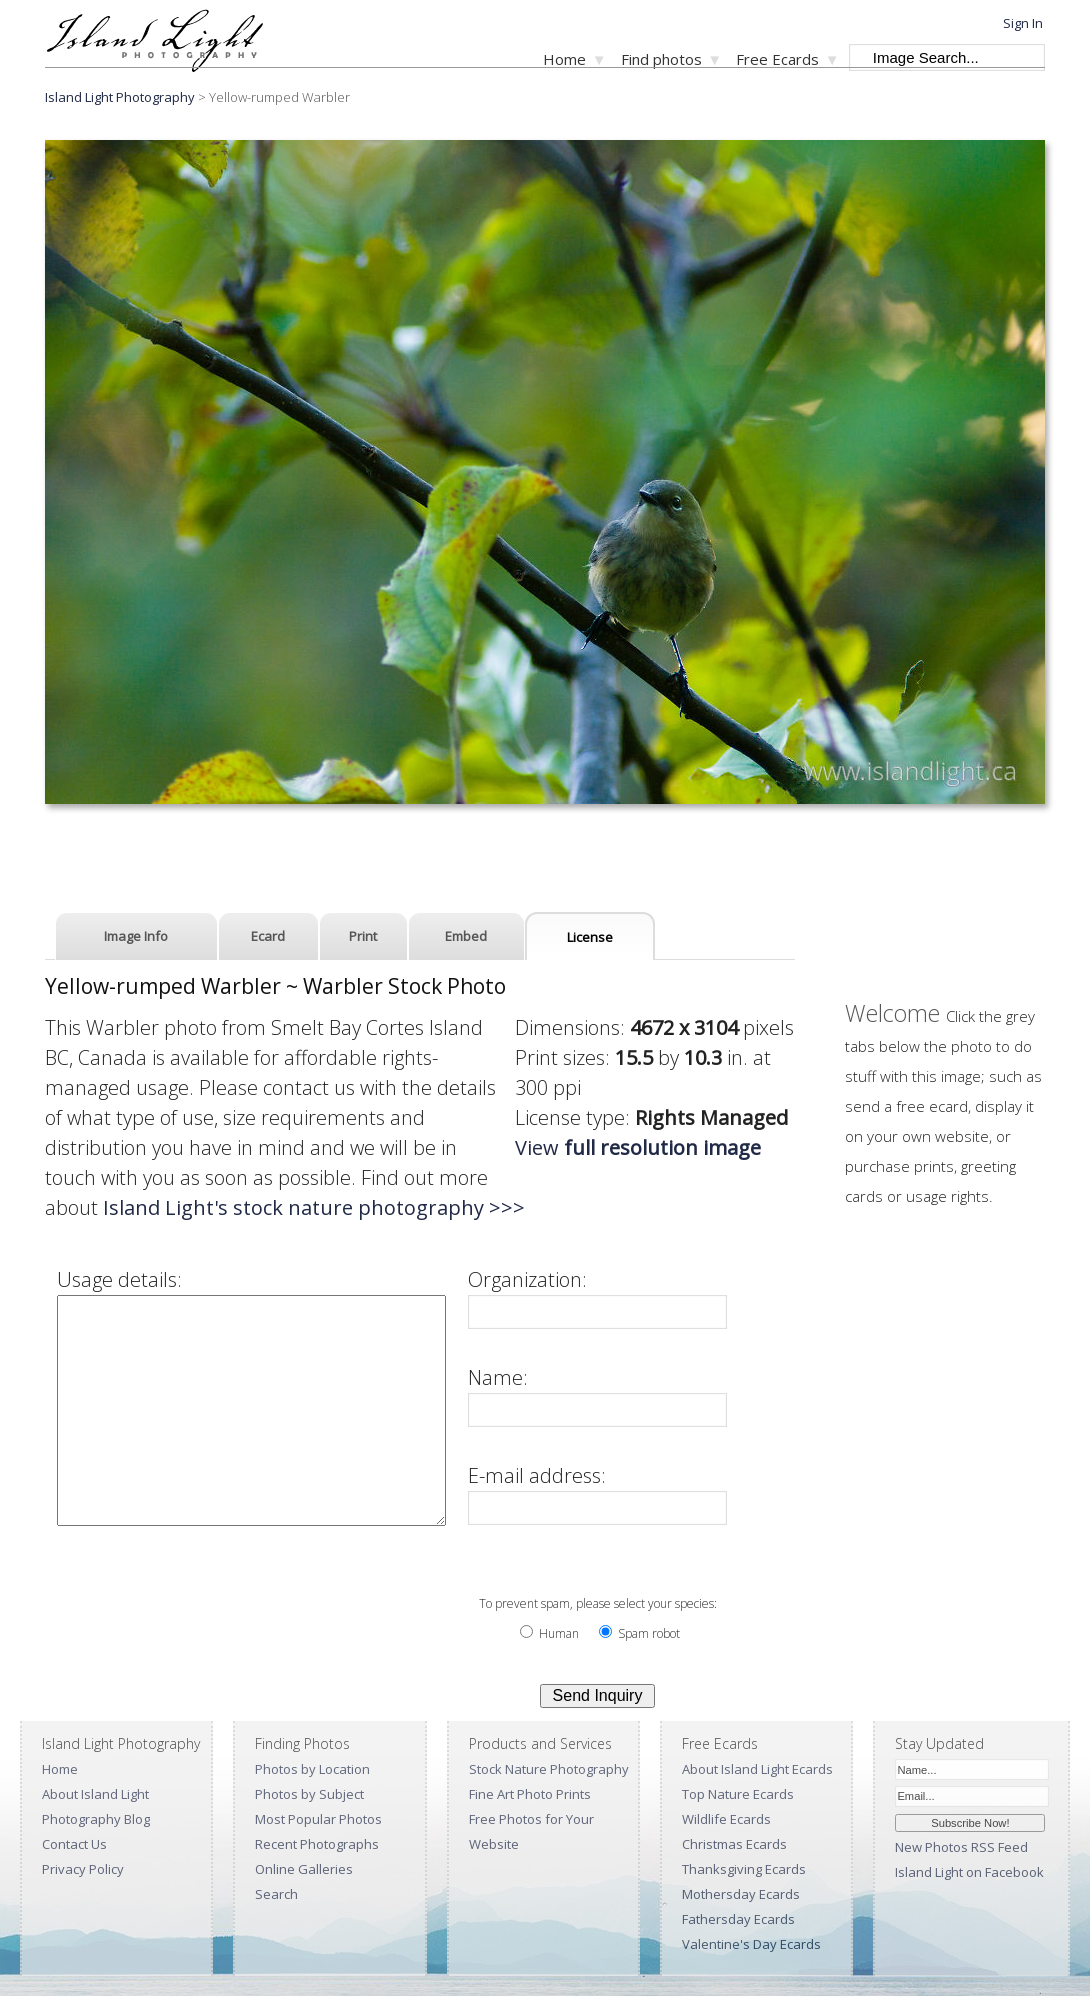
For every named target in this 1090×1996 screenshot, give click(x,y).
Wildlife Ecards (726, 1819)
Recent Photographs (317, 1844)
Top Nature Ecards (738, 1794)
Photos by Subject (309, 1794)
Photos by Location (312, 1769)
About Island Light (95, 1794)
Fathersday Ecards (738, 1919)
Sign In (1023, 23)
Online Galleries (304, 1869)
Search (276, 1894)
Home (564, 59)
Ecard (268, 936)
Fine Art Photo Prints (530, 1794)
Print (363, 936)
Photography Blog (96, 1819)
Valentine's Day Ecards (751, 1944)
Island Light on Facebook (969, 1872)
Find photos (661, 59)
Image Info (136, 936)
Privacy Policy (83, 1869)
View (638, 1147)
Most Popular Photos (318, 1819)
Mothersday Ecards (741, 1894)
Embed (466, 936)
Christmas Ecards (734, 1844)
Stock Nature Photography (549, 1769)
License (590, 937)
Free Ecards (777, 59)
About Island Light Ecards (757, 1769)
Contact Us (74, 1844)
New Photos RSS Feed (961, 1847)
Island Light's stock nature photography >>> (314, 1207)
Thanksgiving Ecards (744, 1869)
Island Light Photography (120, 97)
